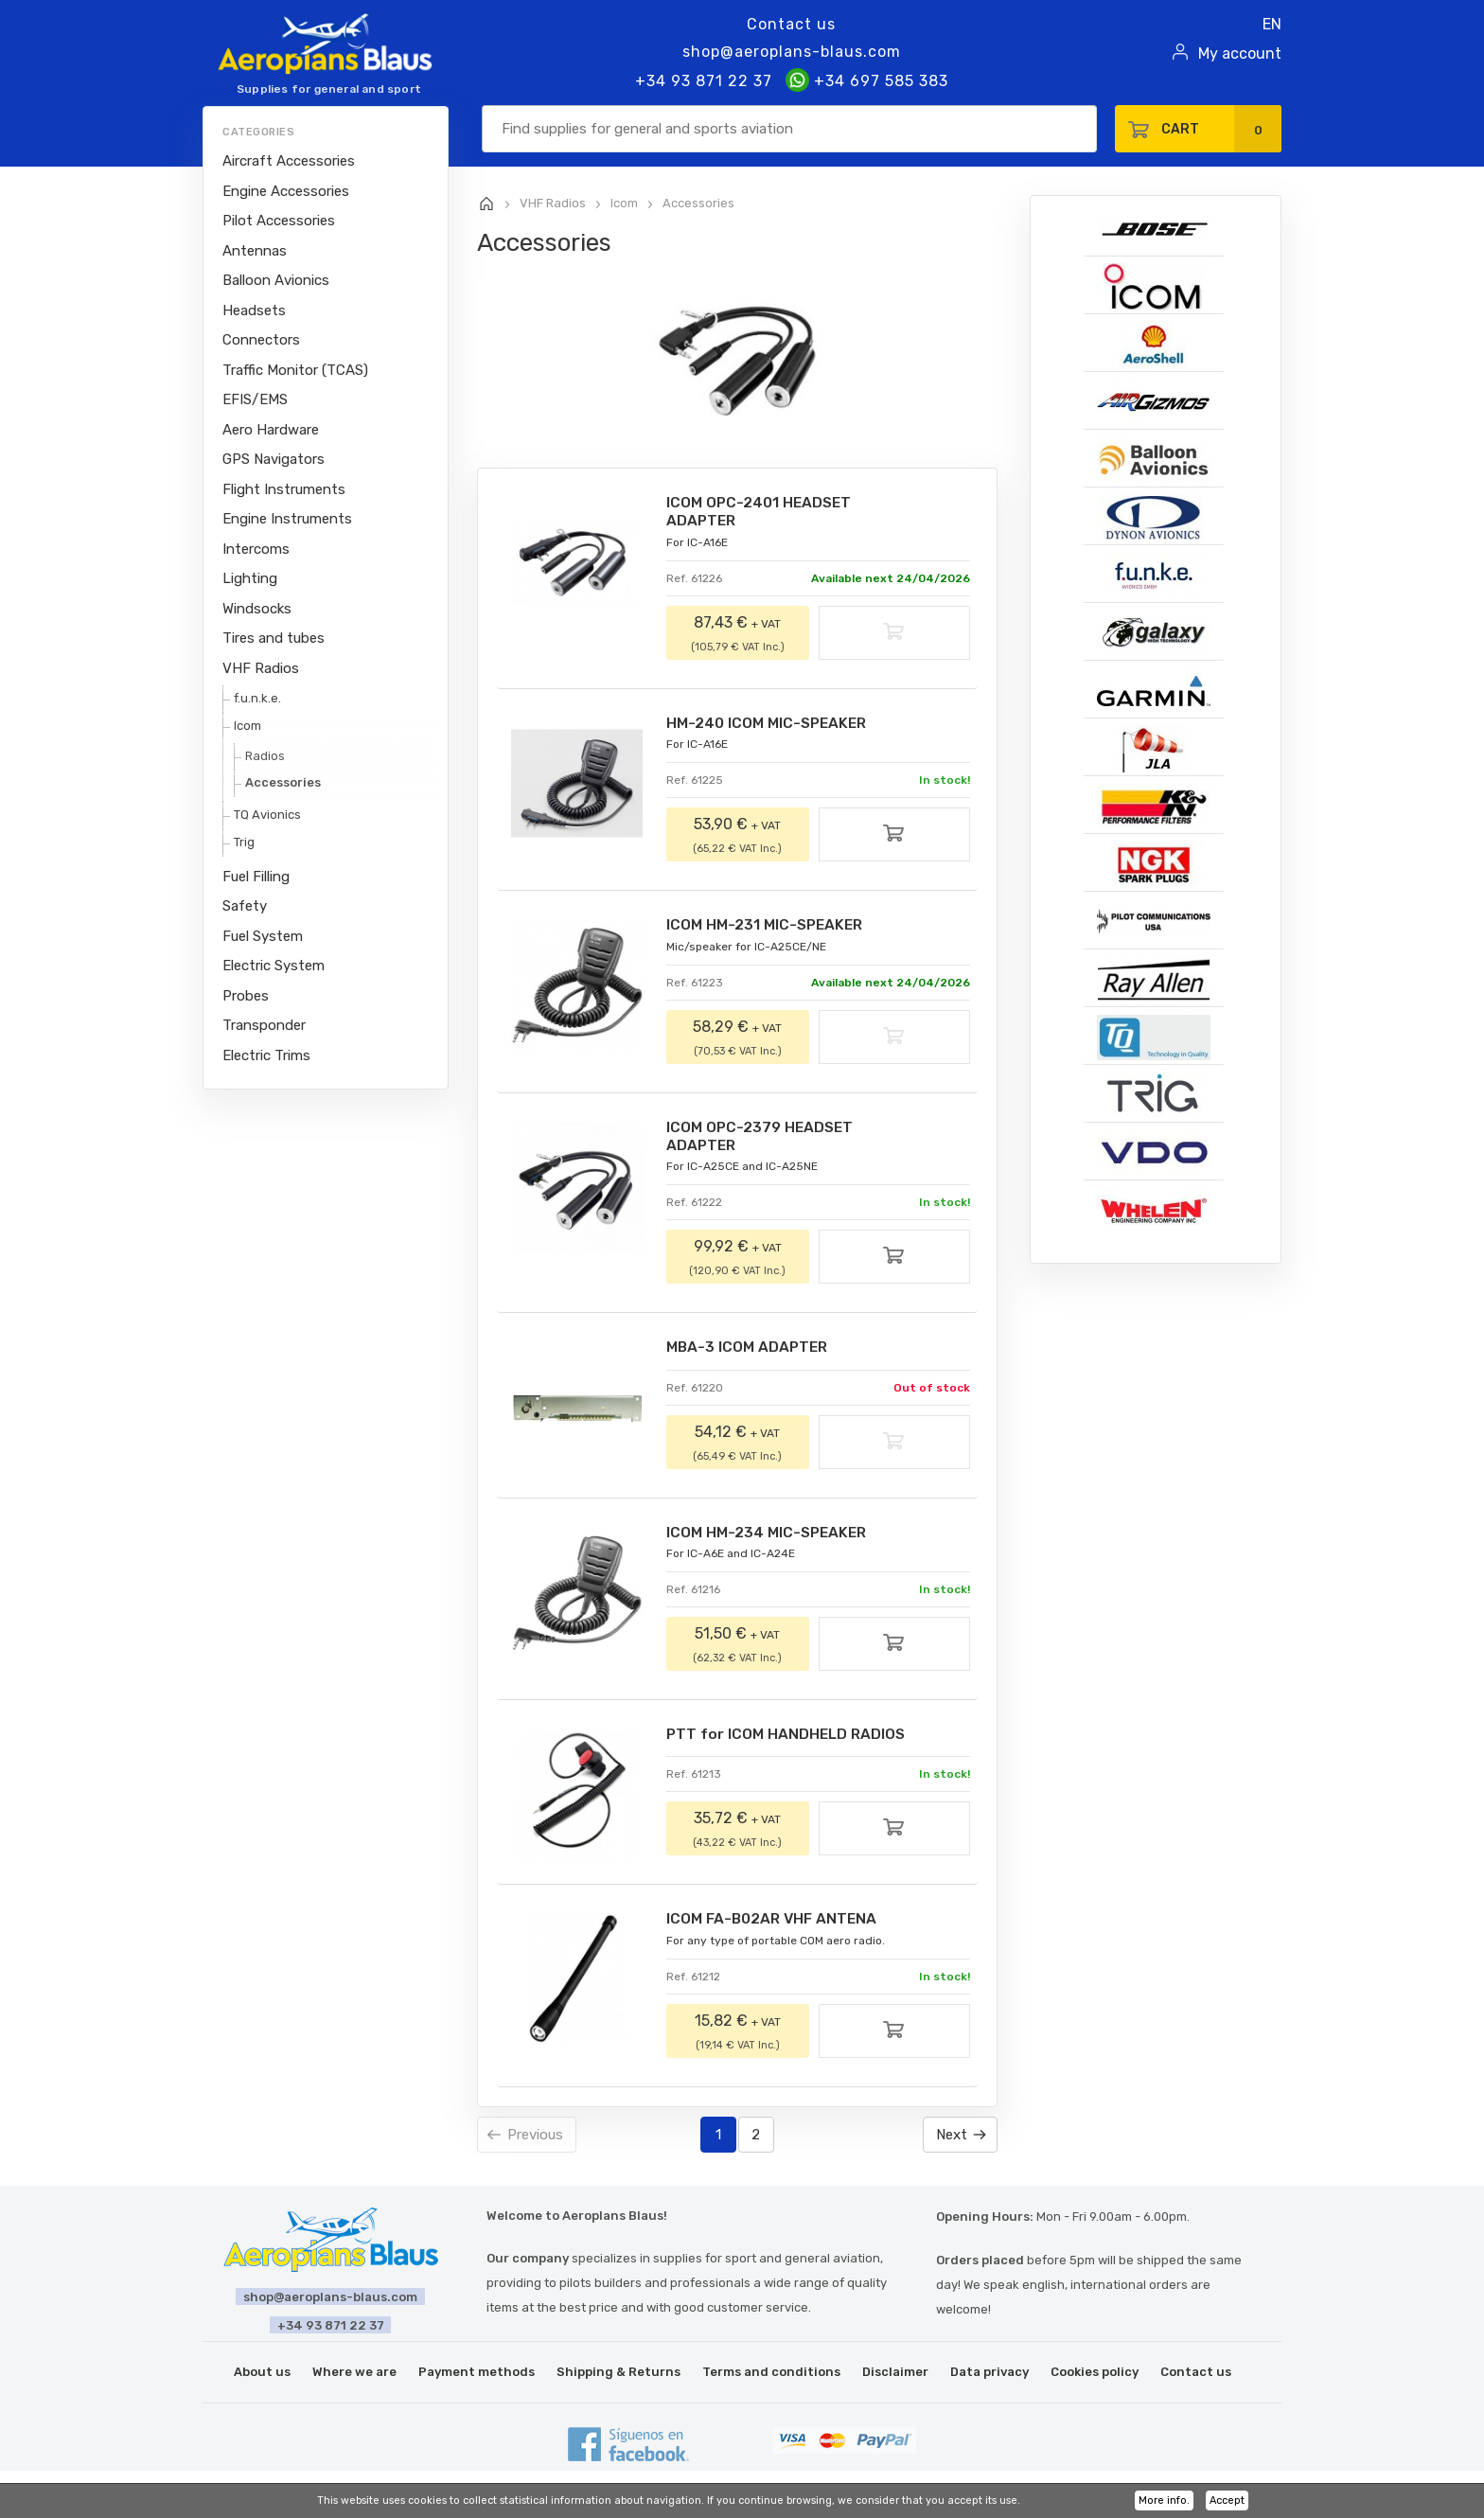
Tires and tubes (273, 638)
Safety (244, 905)
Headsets (254, 310)
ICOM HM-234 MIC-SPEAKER (770, 1537)
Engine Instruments (287, 518)
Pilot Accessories (278, 220)
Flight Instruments (283, 489)
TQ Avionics (267, 814)
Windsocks (257, 608)
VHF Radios (260, 668)
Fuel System (262, 936)
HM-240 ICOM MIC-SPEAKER (770, 725)
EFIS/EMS (255, 399)
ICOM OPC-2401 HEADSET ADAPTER (762, 512)
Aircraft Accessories (288, 160)
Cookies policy (1095, 2377)
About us (262, 2377)
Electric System (273, 965)
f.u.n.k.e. (257, 698)
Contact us (791, 24)
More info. (1164, 2500)
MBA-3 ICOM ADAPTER (750, 1351)
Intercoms (256, 549)
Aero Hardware (270, 429)
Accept (1227, 2500)
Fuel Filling (256, 876)
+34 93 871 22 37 (703, 81)
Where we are (354, 2377)
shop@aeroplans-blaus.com (791, 52)
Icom (247, 725)
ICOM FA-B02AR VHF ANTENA (775, 1925)
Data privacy (989, 2377)
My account (1239, 53)
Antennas (254, 250)
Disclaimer (895, 2377)
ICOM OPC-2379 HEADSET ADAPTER (763, 1139)
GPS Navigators (273, 459)
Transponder (264, 1025)
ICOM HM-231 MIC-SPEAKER (768, 927)
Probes (245, 995)
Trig (244, 842)
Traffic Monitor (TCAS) (295, 370)
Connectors (261, 339)
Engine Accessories (285, 191)
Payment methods (476, 2377)
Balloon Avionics (275, 280)
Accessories (283, 782)
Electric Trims (266, 1055)
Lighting (249, 578)
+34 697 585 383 (867, 81)
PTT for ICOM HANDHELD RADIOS (789, 1739)
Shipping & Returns (618, 2377)
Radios (265, 756)
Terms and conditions (771, 2377)
